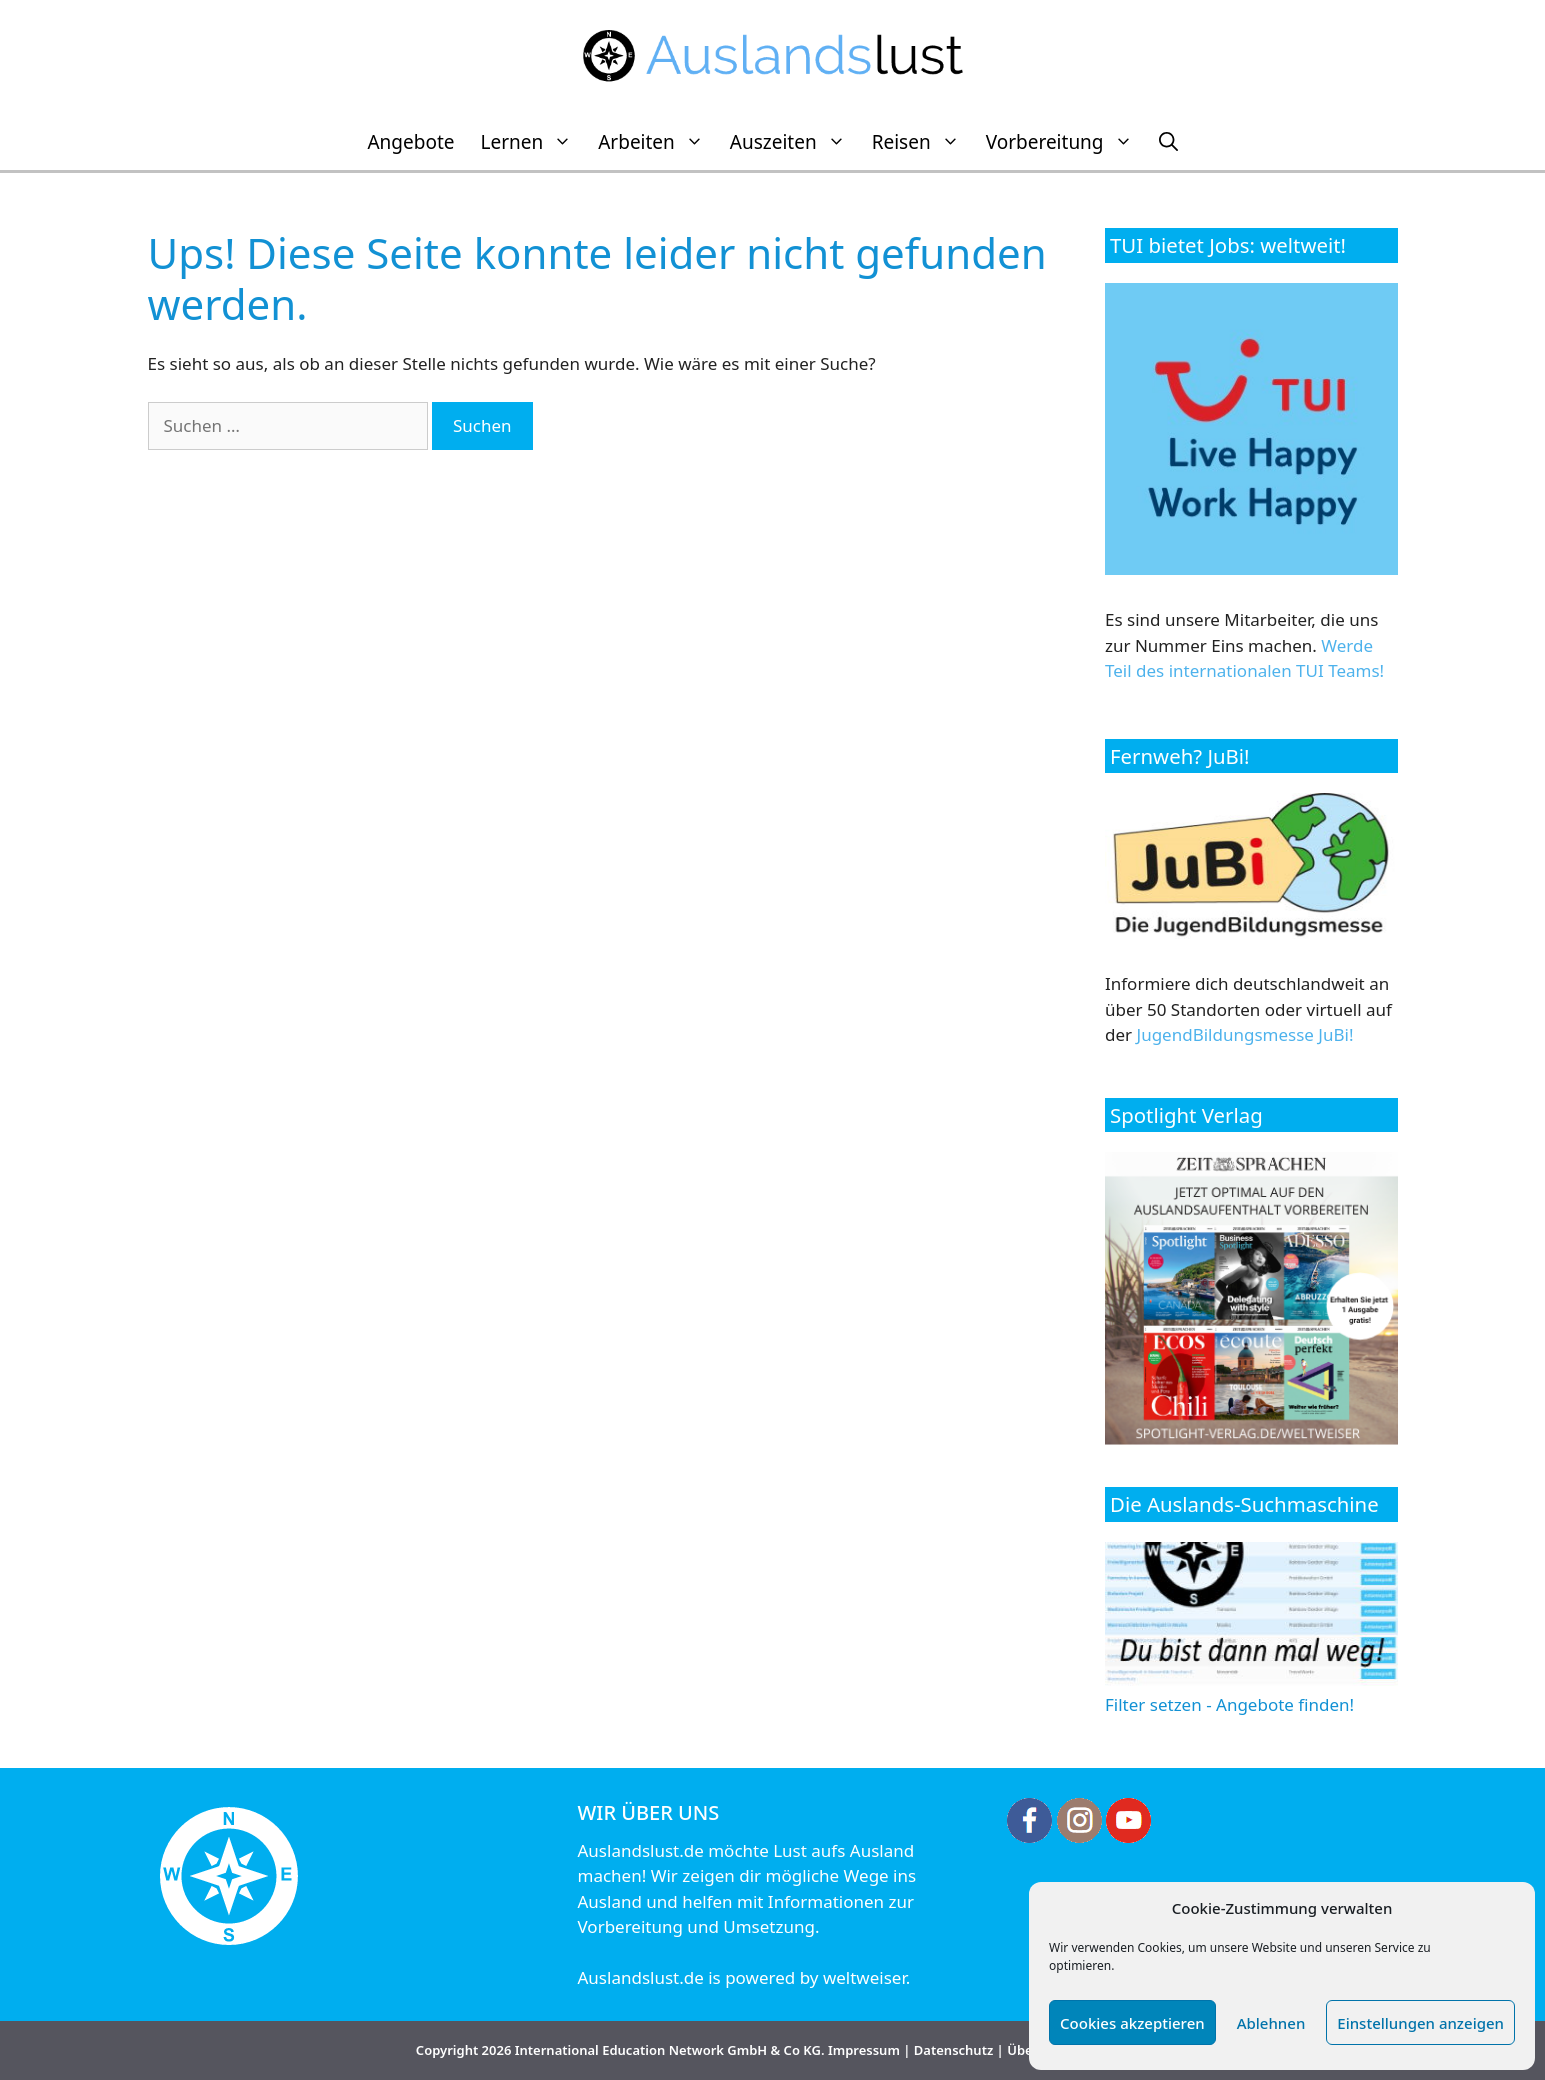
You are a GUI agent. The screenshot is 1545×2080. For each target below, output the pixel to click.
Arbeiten (657, 142)
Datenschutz (953, 2050)
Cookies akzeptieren (1132, 2023)
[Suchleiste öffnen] (1168, 142)
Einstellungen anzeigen (1420, 2023)
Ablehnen (1271, 2023)
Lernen (532, 142)
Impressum (864, 2050)
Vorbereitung (1066, 142)
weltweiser (864, 1977)
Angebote (410, 142)
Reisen (922, 142)
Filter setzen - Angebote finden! (1251, 1692)
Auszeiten (794, 142)
